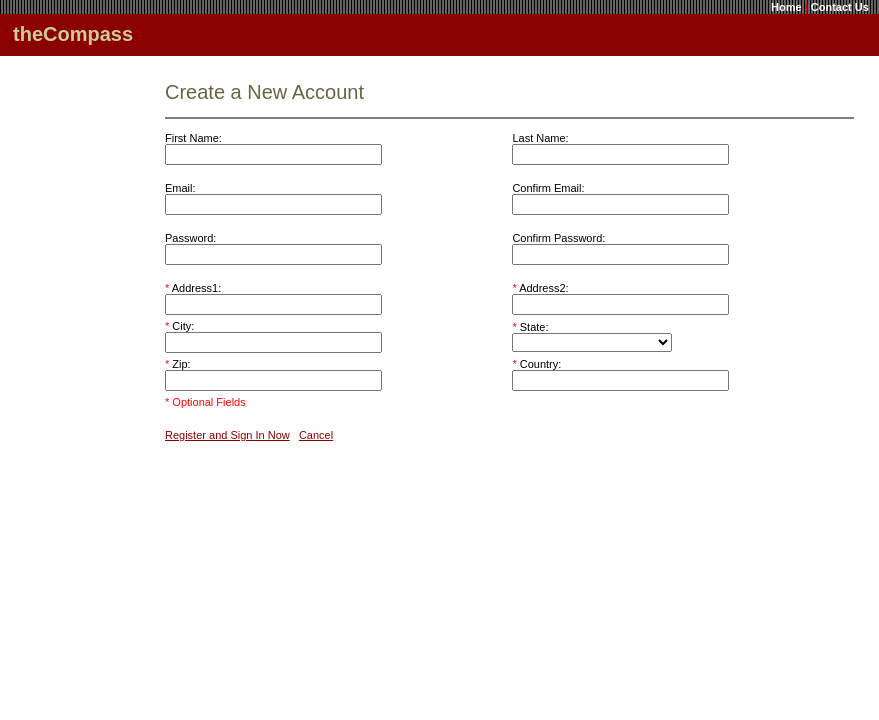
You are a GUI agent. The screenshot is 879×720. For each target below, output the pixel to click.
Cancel (316, 435)
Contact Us (840, 7)
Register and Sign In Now (227, 435)
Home (786, 7)
